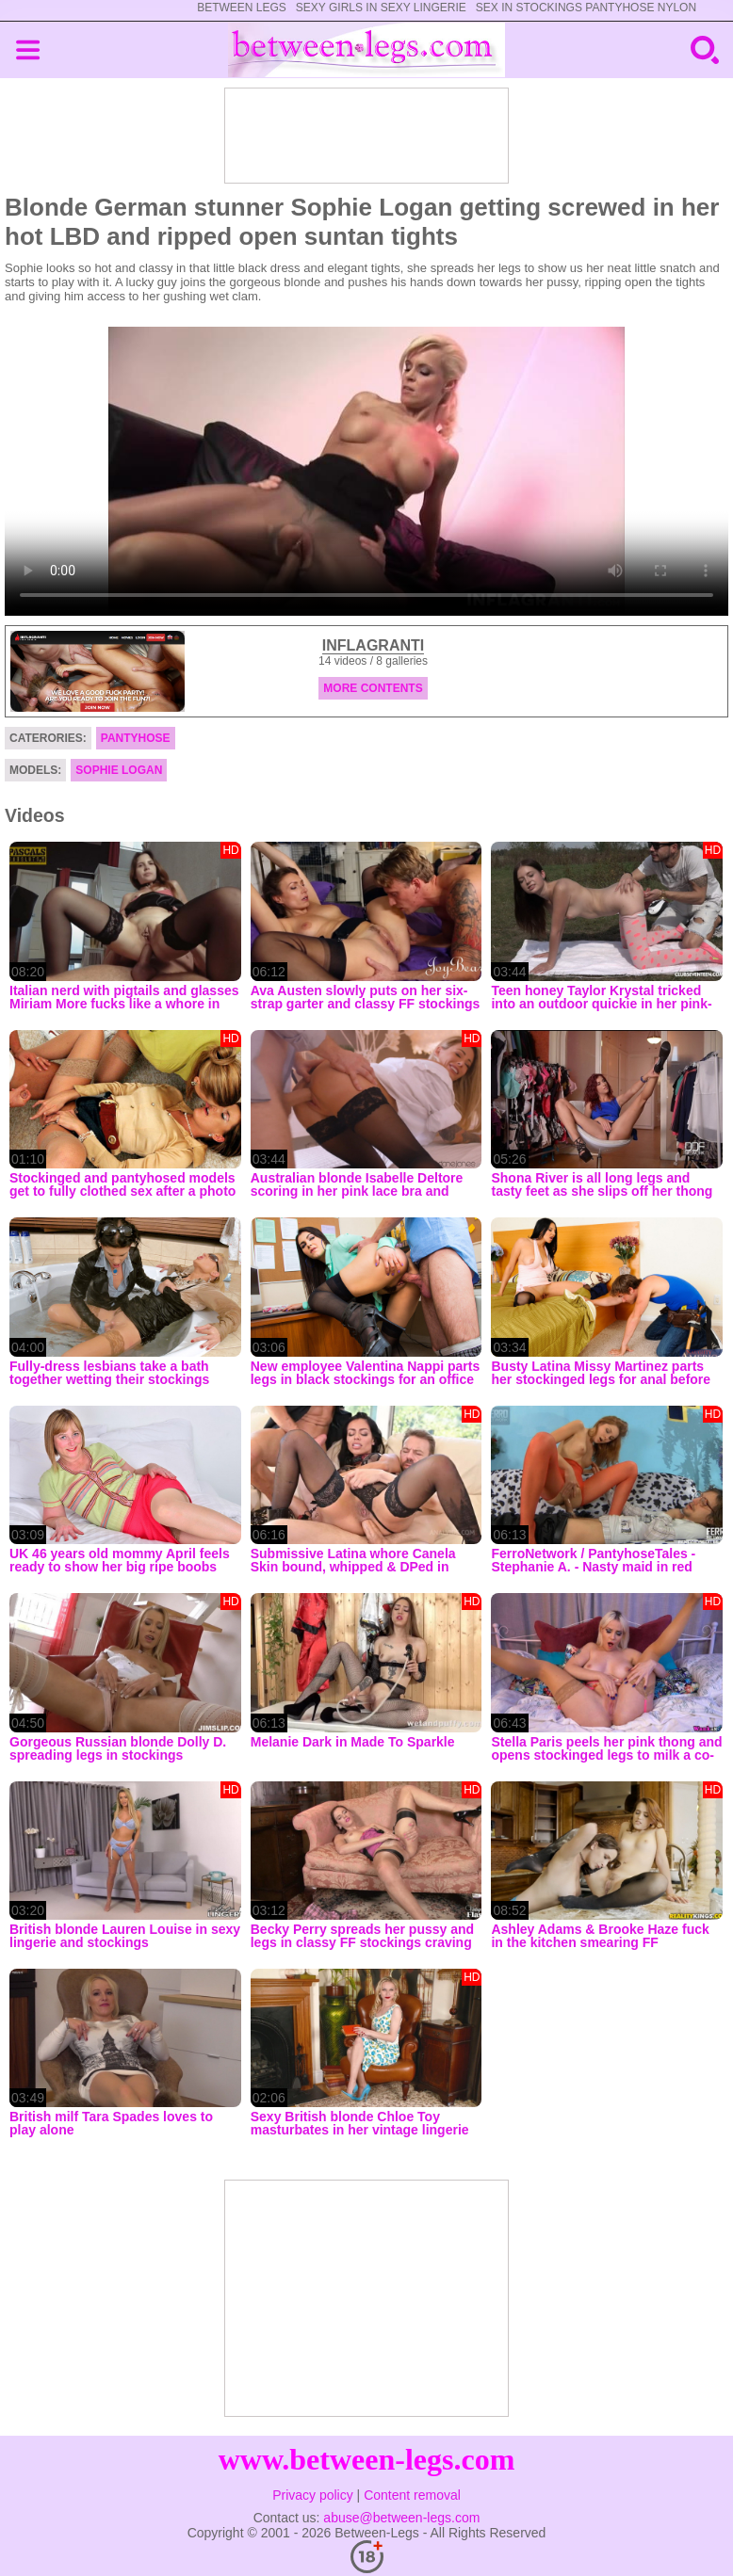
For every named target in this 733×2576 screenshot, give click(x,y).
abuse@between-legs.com (401, 2517)
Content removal (412, 2495)
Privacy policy (312, 2495)
